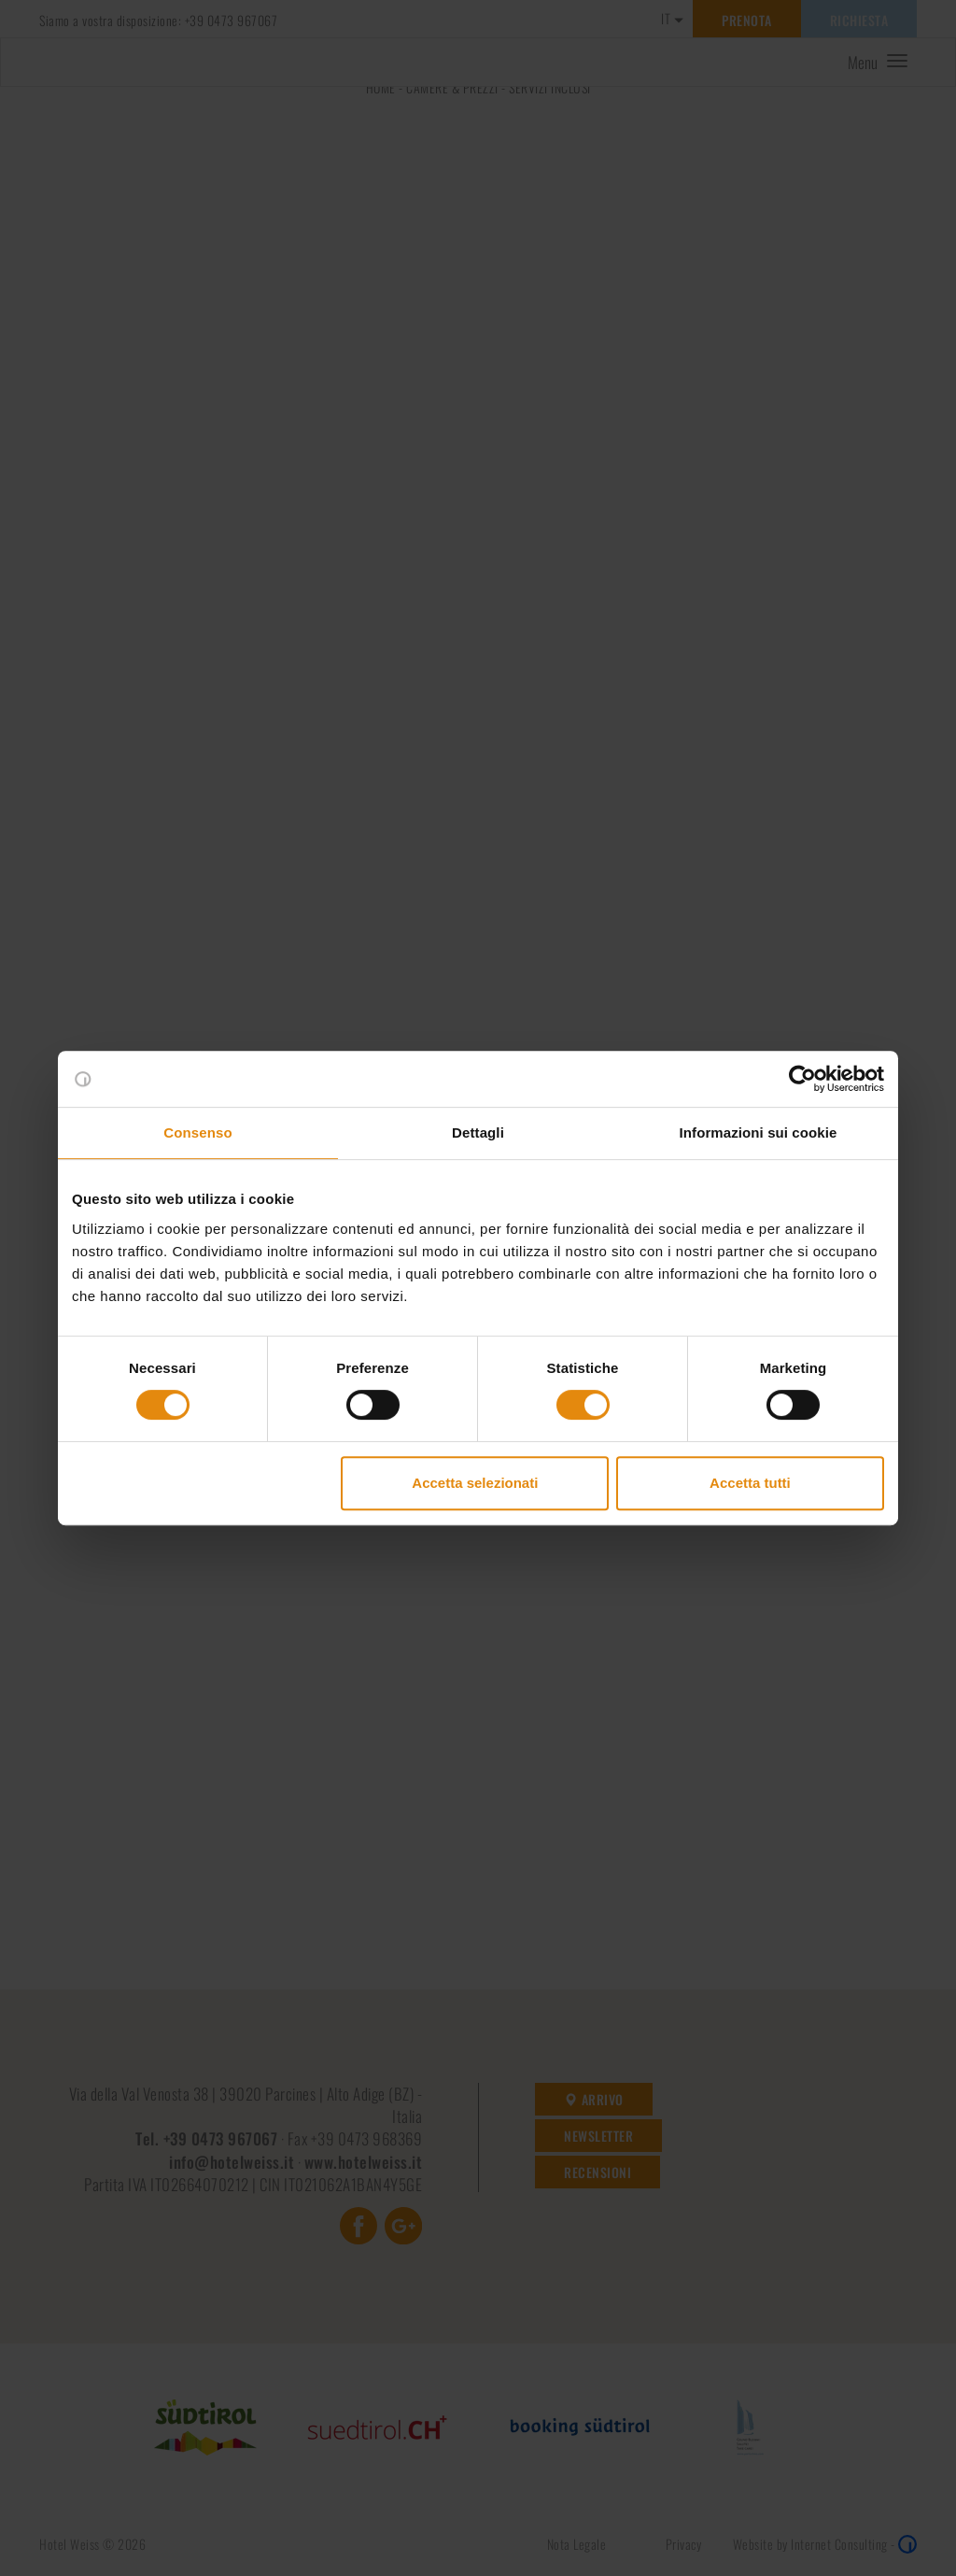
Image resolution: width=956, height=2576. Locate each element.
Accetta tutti (750, 1483)
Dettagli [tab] (478, 1132)
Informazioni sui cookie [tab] (758, 1132)
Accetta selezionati (475, 1483)
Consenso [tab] (197, 1132)
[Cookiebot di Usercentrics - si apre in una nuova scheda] (802, 1079)
